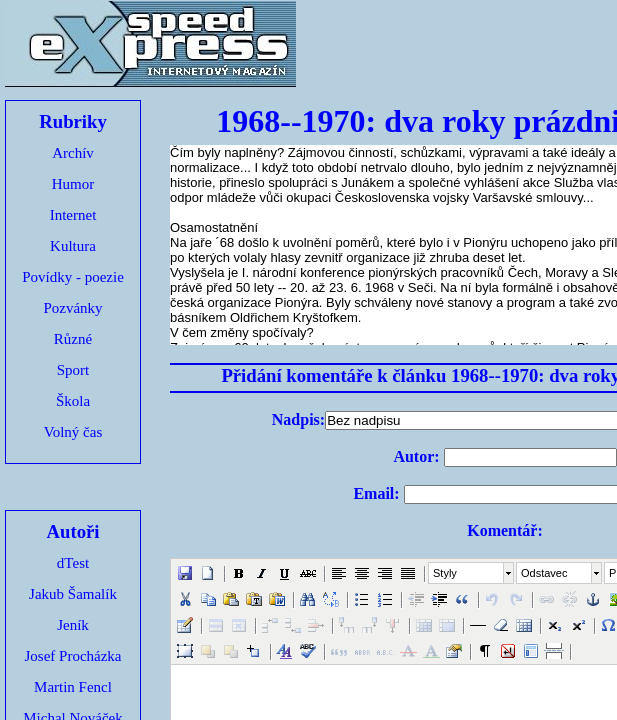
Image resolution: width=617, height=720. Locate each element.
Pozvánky (72, 308)
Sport (73, 370)
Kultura (73, 246)
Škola (73, 401)
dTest (73, 563)
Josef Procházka (72, 656)
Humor (73, 184)
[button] (185, 573)
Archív (73, 153)
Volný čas (73, 432)
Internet (73, 215)
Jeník (73, 625)
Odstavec (544, 573)
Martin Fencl (73, 687)
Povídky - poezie (73, 277)
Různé (73, 339)
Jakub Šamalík (73, 594)
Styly (445, 573)
